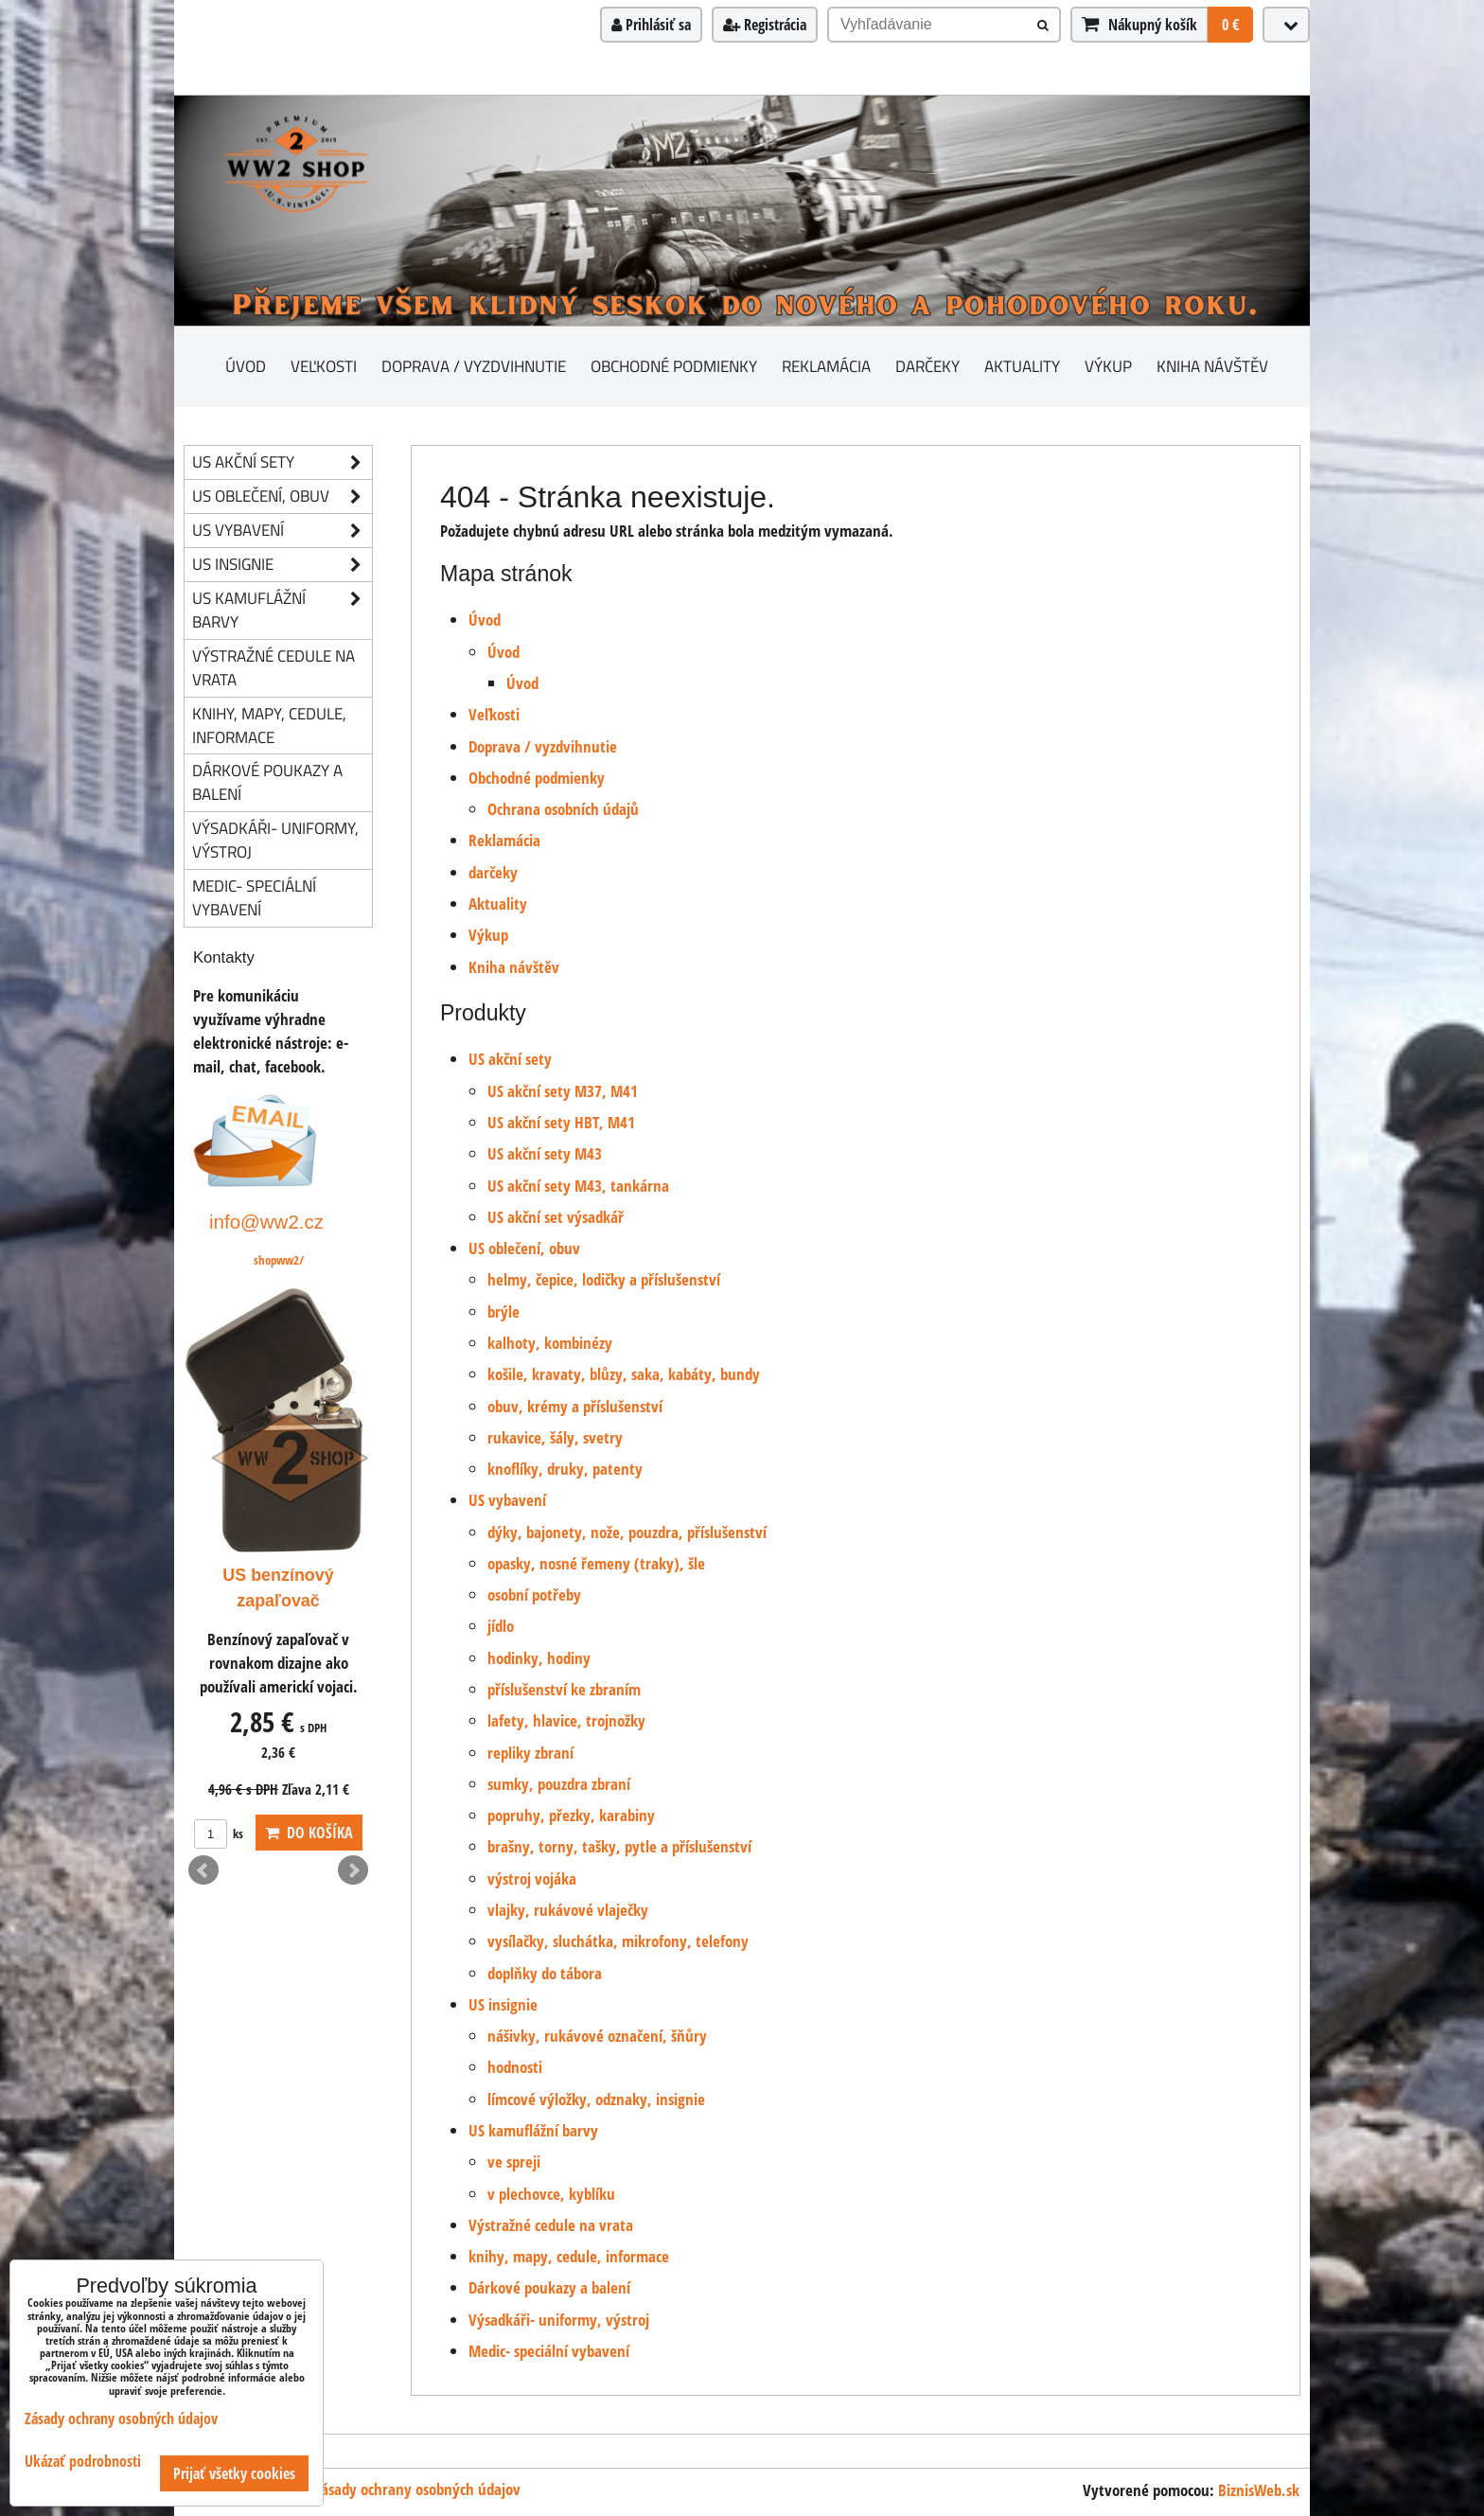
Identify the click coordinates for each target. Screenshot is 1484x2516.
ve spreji (513, 2161)
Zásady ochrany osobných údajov (417, 2489)
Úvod (245, 366)
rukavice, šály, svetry (555, 1437)
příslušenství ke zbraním (564, 1689)
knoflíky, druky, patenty (565, 1468)
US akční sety (510, 1059)
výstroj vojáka (531, 1878)
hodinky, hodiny (539, 1658)
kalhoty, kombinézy (549, 1343)
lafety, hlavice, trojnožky (566, 1720)
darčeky (927, 366)
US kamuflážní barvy (533, 2130)
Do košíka (309, 1832)
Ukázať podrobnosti (83, 2462)
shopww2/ (279, 1259)
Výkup (1108, 366)
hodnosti (514, 2067)
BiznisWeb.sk (1258, 2490)
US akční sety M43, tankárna (578, 1185)
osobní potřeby (534, 1594)
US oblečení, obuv (524, 1248)
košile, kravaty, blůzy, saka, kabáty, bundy (623, 1374)
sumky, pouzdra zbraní (558, 1784)
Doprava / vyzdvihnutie (473, 366)
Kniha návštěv (1212, 366)
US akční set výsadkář (555, 1217)
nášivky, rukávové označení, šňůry (597, 2035)
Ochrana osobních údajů (563, 809)
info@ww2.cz (266, 1221)
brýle (503, 1311)
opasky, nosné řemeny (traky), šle (596, 1563)
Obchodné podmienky (674, 366)
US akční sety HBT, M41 (561, 1122)
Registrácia (764, 24)
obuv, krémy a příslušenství (574, 1406)
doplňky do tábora (544, 1973)
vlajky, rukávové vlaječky (567, 1910)
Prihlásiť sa (651, 24)
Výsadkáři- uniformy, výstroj (558, 2319)
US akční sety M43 (544, 1153)
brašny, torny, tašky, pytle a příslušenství (619, 1846)
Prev (203, 1870)
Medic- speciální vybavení (548, 2351)
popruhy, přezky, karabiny (571, 1815)
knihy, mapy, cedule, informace (568, 2256)
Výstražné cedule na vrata (550, 2225)
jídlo (500, 1626)
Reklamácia (826, 366)
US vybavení (507, 1500)
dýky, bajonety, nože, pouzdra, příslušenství (627, 1532)
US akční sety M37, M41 (562, 1091)
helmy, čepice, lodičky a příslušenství (603, 1279)
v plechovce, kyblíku (551, 2194)
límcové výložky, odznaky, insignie (596, 2099)
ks (218, 1833)
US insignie (503, 2004)
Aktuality (1022, 366)
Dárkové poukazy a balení (549, 2287)
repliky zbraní (530, 1752)
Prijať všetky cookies (234, 2473)
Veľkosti (324, 366)
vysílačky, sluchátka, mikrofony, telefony (618, 1941)
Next (353, 1870)
